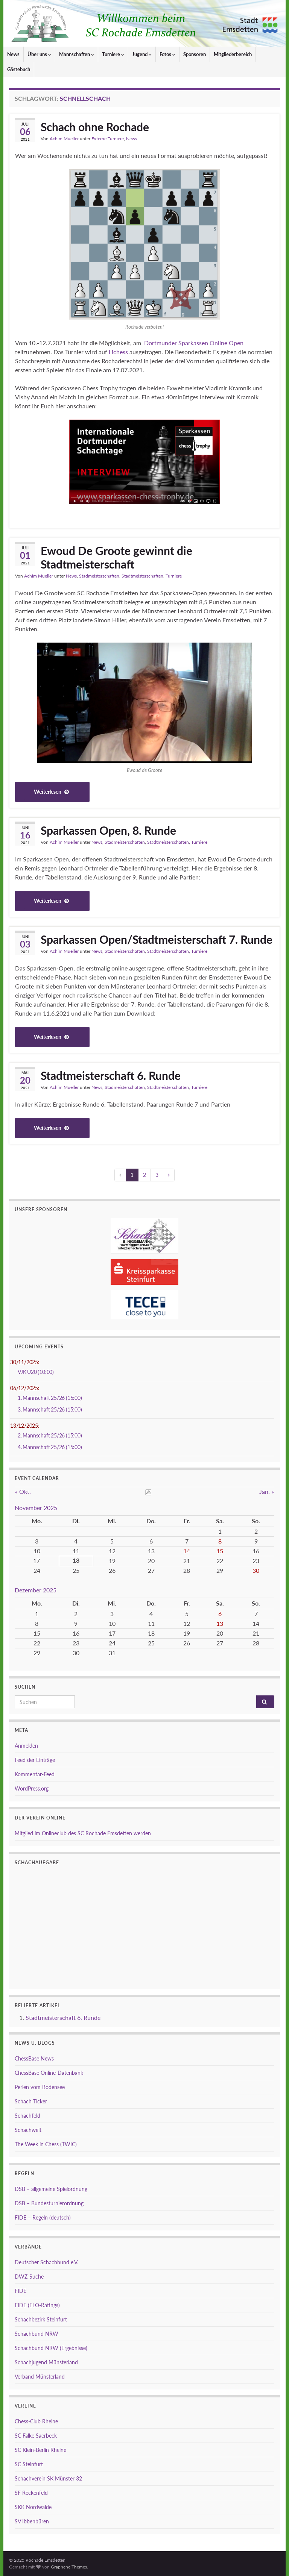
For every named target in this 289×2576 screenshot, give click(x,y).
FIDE (20, 2291)
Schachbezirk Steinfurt (41, 2319)
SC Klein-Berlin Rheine (40, 2450)
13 (219, 1623)
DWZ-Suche (29, 2276)
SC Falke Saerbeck (36, 2435)
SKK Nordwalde (33, 2507)
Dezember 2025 (35, 1590)
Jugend (142, 54)
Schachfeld (27, 2115)
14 (186, 1550)
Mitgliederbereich (233, 54)
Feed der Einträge (35, 1760)
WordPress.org (32, 1788)
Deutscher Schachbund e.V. (46, 2262)
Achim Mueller (64, 138)
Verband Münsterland (40, 2376)
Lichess (118, 351)
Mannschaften (76, 54)
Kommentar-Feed (35, 1774)
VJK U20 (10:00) (36, 1372)
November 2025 (36, 1507)
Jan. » (266, 1491)
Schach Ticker (31, 2101)
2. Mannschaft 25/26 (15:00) (50, 1435)
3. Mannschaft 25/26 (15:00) (50, 1409)
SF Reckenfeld (31, 2493)
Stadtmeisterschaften (142, 576)
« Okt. (23, 1491)
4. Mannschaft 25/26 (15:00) (50, 1447)
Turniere (113, 54)
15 (219, 1550)
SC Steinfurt (29, 2464)
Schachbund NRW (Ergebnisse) (51, 2348)
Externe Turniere (107, 138)
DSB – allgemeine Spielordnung (51, 2189)
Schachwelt (28, 2130)
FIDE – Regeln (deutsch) (43, 2217)
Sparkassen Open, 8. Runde (108, 830)
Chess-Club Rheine (36, 2421)
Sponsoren (194, 54)
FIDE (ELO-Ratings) (37, 2305)
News (13, 54)
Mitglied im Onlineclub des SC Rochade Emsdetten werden (83, 1833)
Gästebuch (18, 69)
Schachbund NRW (36, 2333)
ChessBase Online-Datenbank (49, 2073)
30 (255, 1570)
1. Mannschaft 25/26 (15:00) (50, 1398)
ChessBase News (34, 2058)
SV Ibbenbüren (32, 2521)
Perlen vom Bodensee (40, 2087)
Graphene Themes (69, 2567)
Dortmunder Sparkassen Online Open (193, 342)
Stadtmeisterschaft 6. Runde (111, 1075)
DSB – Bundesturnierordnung (49, 2203)
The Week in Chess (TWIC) (46, 2144)
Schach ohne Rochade (95, 126)
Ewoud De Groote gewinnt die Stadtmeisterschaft (116, 557)
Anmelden (26, 1745)
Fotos (167, 54)
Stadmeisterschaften (99, 576)
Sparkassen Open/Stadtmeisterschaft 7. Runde (156, 939)
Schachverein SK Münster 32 (48, 2478)
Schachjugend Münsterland (46, 2362)
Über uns (39, 54)
